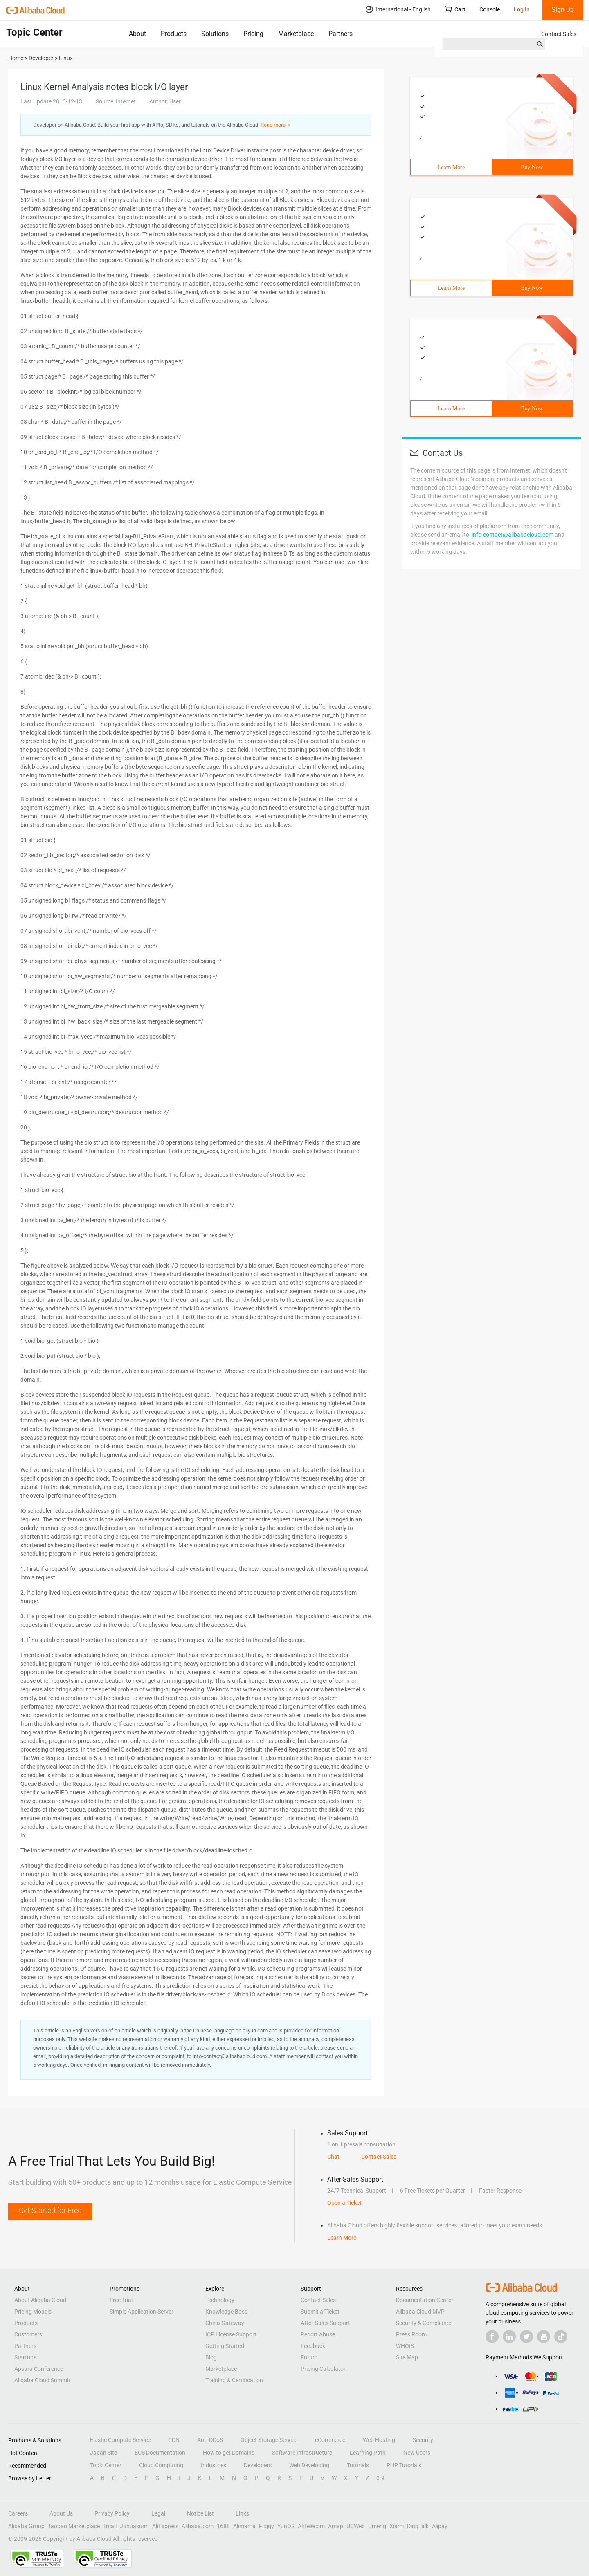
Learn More (451, 167)
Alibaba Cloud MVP (420, 2311)
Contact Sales (558, 34)
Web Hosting (379, 2440)
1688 (223, 2526)
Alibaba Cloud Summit (42, 2380)
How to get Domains (228, 2452)
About (137, 34)
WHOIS (405, 2346)
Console (489, 9)
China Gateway (224, 2323)
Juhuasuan (134, 2526)
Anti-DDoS (210, 2440)
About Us (61, 2513)
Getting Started (224, 2346)
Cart (455, 9)
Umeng (377, 2526)
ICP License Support (230, 2334)
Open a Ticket (344, 2203)
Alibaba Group (26, 2526)
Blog (211, 2357)
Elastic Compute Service (120, 2440)
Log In (522, 9)
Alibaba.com (198, 2526)
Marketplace (296, 34)
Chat (333, 2156)
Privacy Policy (112, 2513)
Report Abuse (318, 2334)
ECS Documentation (160, 2452)
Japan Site (103, 2452)
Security (423, 2440)
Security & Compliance (424, 2323)
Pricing (253, 34)
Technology (219, 2300)
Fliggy (266, 2526)
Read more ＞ (276, 125)
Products (174, 34)
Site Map (407, 2357)
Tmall (110, 2526)
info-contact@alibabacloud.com (512, 534)
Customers (28, 2334)
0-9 (380, 2478)
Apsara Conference (38, 2368)
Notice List (200, 2513)
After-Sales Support (325, 2323)
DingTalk (418, 2526)
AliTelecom (311, 2526)
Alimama (244, 2526)
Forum (309, 2357)
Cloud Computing (161, 2465)
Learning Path (368, 2452)
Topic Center (105, 2465)
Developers (258, 2465)
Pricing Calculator (323, 2368)
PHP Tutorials (404, 2465)
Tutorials (358, 2465)
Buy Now (532, 167)
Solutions (215, 34)
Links (242, 2513)
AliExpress (165, 2526)
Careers (18, 2513)
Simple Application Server (141, 2311)
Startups (25, 2357)
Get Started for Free (50, 2210)
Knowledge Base (226, 2311)
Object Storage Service (269, 2440)
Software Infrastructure (302, 2452)
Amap (335, 2526)
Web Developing (309, 2465)
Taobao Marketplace (74, 2526)
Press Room (411, 2334)
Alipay (439, 2526)
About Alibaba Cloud (40, 2300)
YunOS (285, 2526)
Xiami (396, 2526)
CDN (174, 2440)
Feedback (313, 2346)
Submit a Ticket (320, 2311)
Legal (158, 2513)
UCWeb (355, 2526)
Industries (213, 2465)
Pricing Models (33, 2311)
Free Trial (121, 2300)
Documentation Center (424, 2300)
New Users (416, 2452)
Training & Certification (234, 2380)
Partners (340, 34)
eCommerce (330, 2440)
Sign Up (562, 9)
